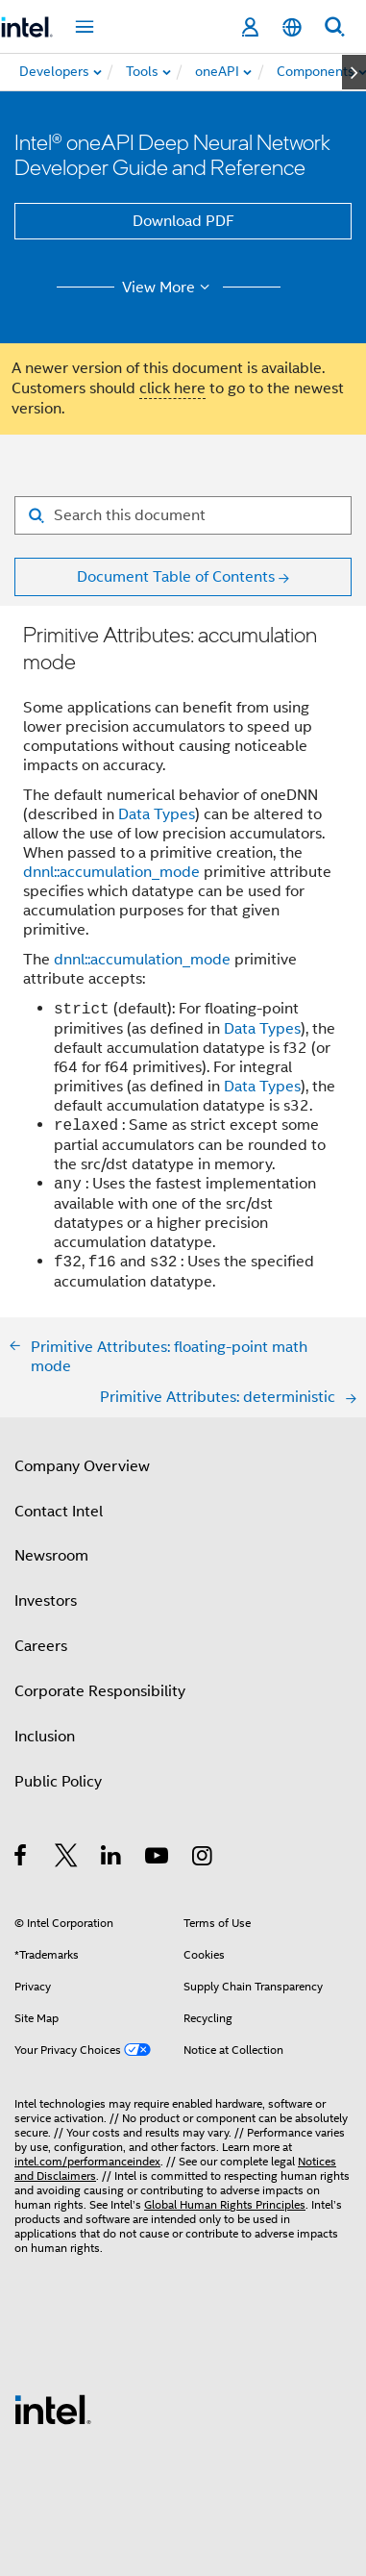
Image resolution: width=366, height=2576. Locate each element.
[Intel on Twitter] (67, 1858)
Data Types (156, 814)
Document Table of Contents (176, 577)
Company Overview (82, 1466)
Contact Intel (58, 1511)
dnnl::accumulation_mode (111, 872)
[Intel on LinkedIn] (112, 1858)
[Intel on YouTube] (158, 1858)
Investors (45, 1601)
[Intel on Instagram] (203, 1858)
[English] (292, 27)
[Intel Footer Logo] (52, 2408)
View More (168, 287)
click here (172, 388)
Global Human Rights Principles (224, 2204)
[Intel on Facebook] (22, 1858)
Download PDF (183, 221)
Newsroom (51, 1555)
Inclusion (44, 1736)
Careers (40, 1646)
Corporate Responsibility (99, 1691)
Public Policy (58, 1781)
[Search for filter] (183, 515)
